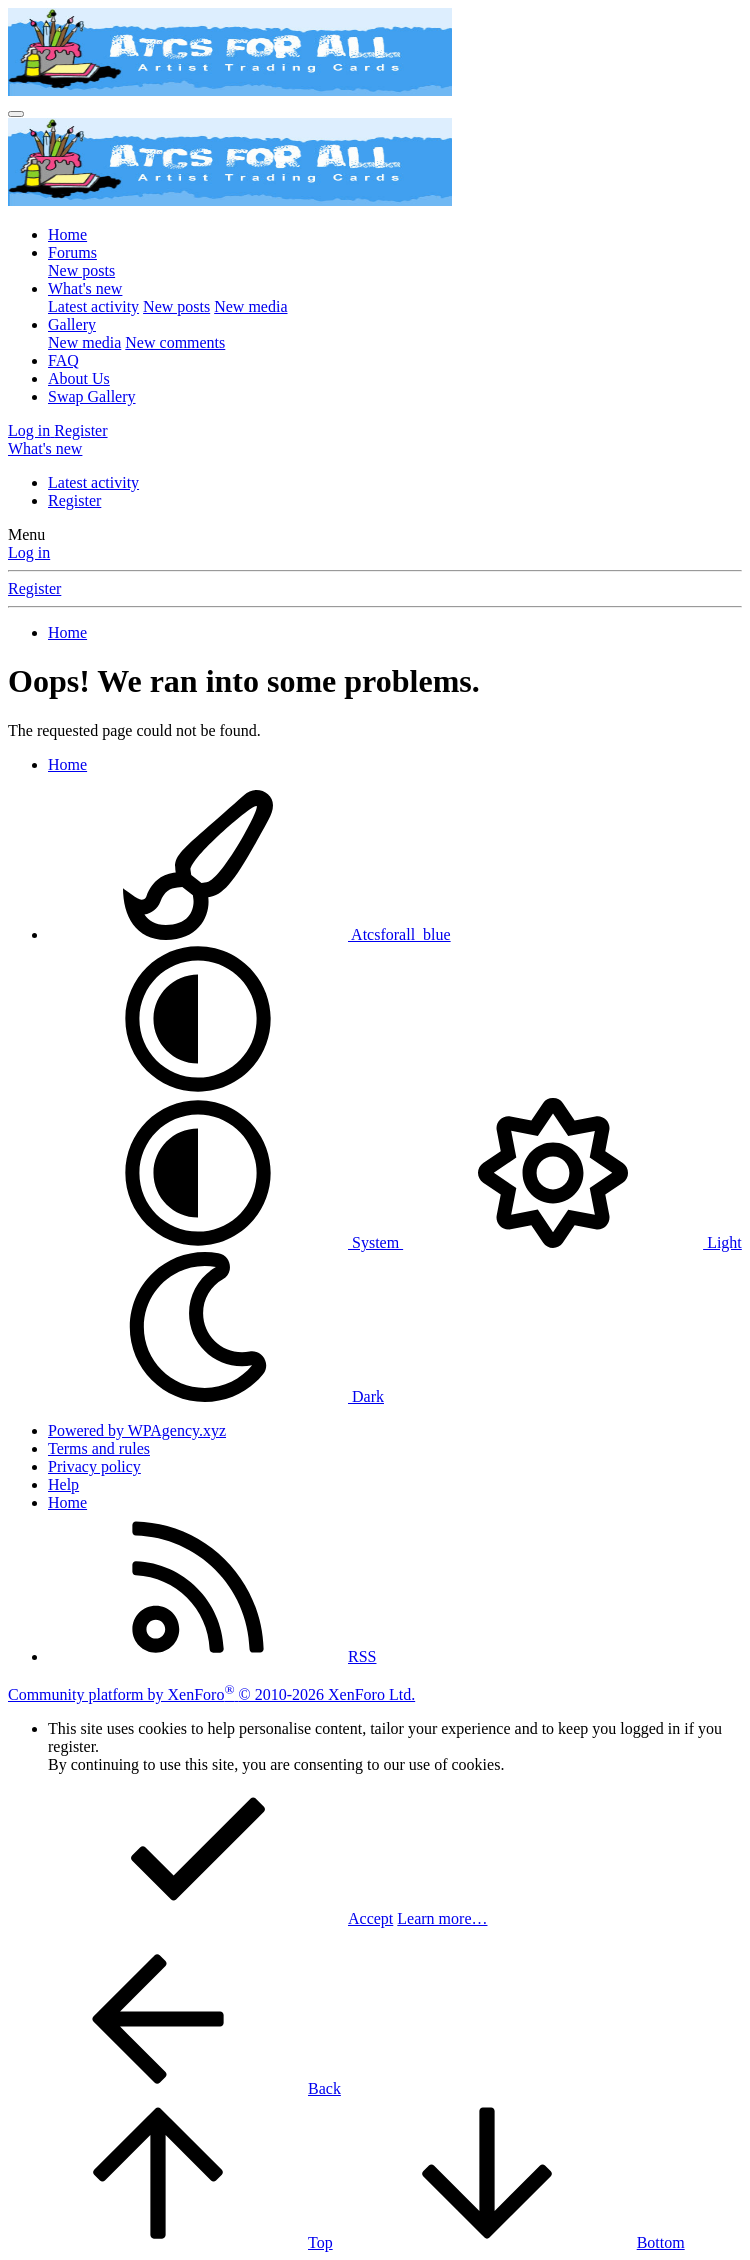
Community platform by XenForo (211, 1694)
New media (250, 306)
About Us (79, 378)
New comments (175, 342)
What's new (85, 288)
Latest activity (93, 306)
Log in (29, 552)
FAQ (63, 360)
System (225, 1242)
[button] (198, 1088)
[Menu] (16, 114)
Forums (72, 252)
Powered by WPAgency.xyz (137, 1430)
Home (67, 234)
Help (63, 1484)
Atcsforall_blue (249, 934)
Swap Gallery (92, 396)
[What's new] (45, 448)
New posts (81, 270)
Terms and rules (99, 1448)
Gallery (72, 324)
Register (74, 500)
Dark (216, 1396)
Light (572, 1242)
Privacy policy (94, 1466)
